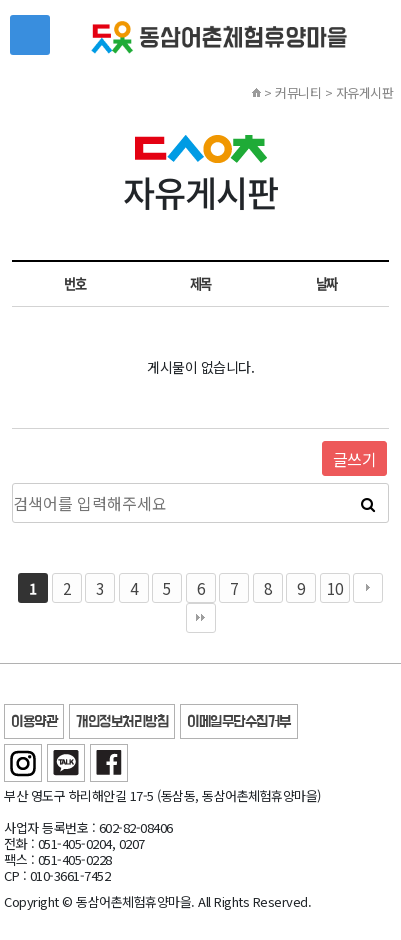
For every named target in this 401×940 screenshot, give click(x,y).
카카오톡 (66, 763)
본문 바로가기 (0, 0)
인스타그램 (23, 763)
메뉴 (30, 35)
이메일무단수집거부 (239, 722)
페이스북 (109, 763)
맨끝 (201, 618)
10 (334, 588)
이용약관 (34, 722)
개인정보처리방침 (122, 722)
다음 (368, 588)
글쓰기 (355, 459)
